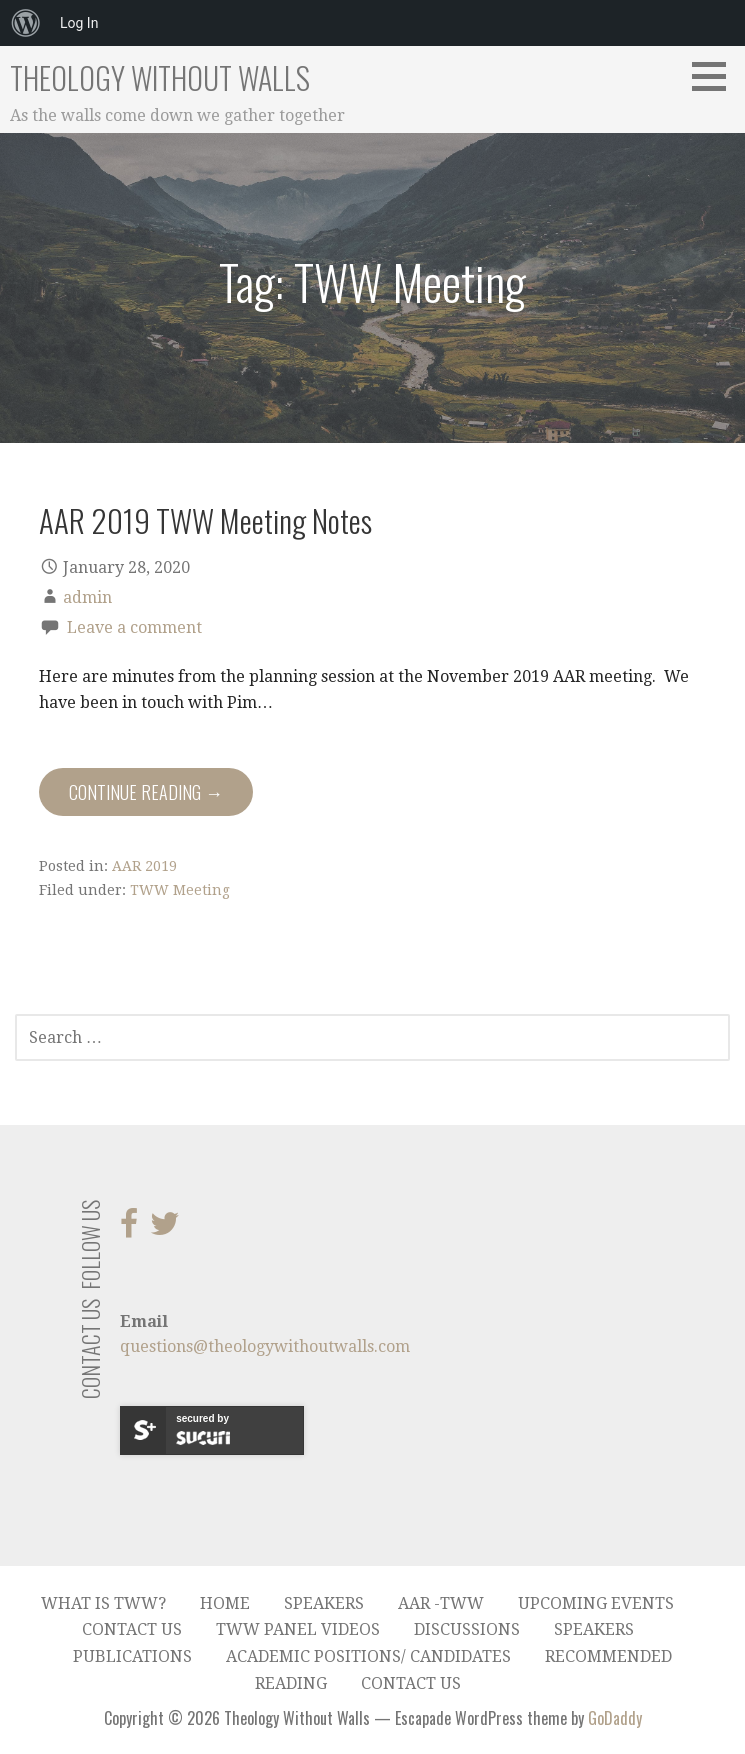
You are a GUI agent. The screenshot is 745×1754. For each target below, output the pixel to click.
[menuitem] (26, 23)
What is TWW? (103, 1603)
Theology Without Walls (160, 77)
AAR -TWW (441, 1603)
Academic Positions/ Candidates (368, 1656)
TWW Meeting (180, 890)
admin (87, 597)
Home (225, 1603)
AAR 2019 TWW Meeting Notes (205, 520)
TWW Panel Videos (298, 1629)
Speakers (324, 1603)
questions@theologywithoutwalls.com (265, 1346)
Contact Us (132, 1629)
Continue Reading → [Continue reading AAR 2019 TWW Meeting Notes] (146, 792)
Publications (132, 1656)
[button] (716, 76)
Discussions (467, 1629)
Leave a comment (134, 627)
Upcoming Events (596, 1603)
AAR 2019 (144, 866)
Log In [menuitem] (79, 23)
